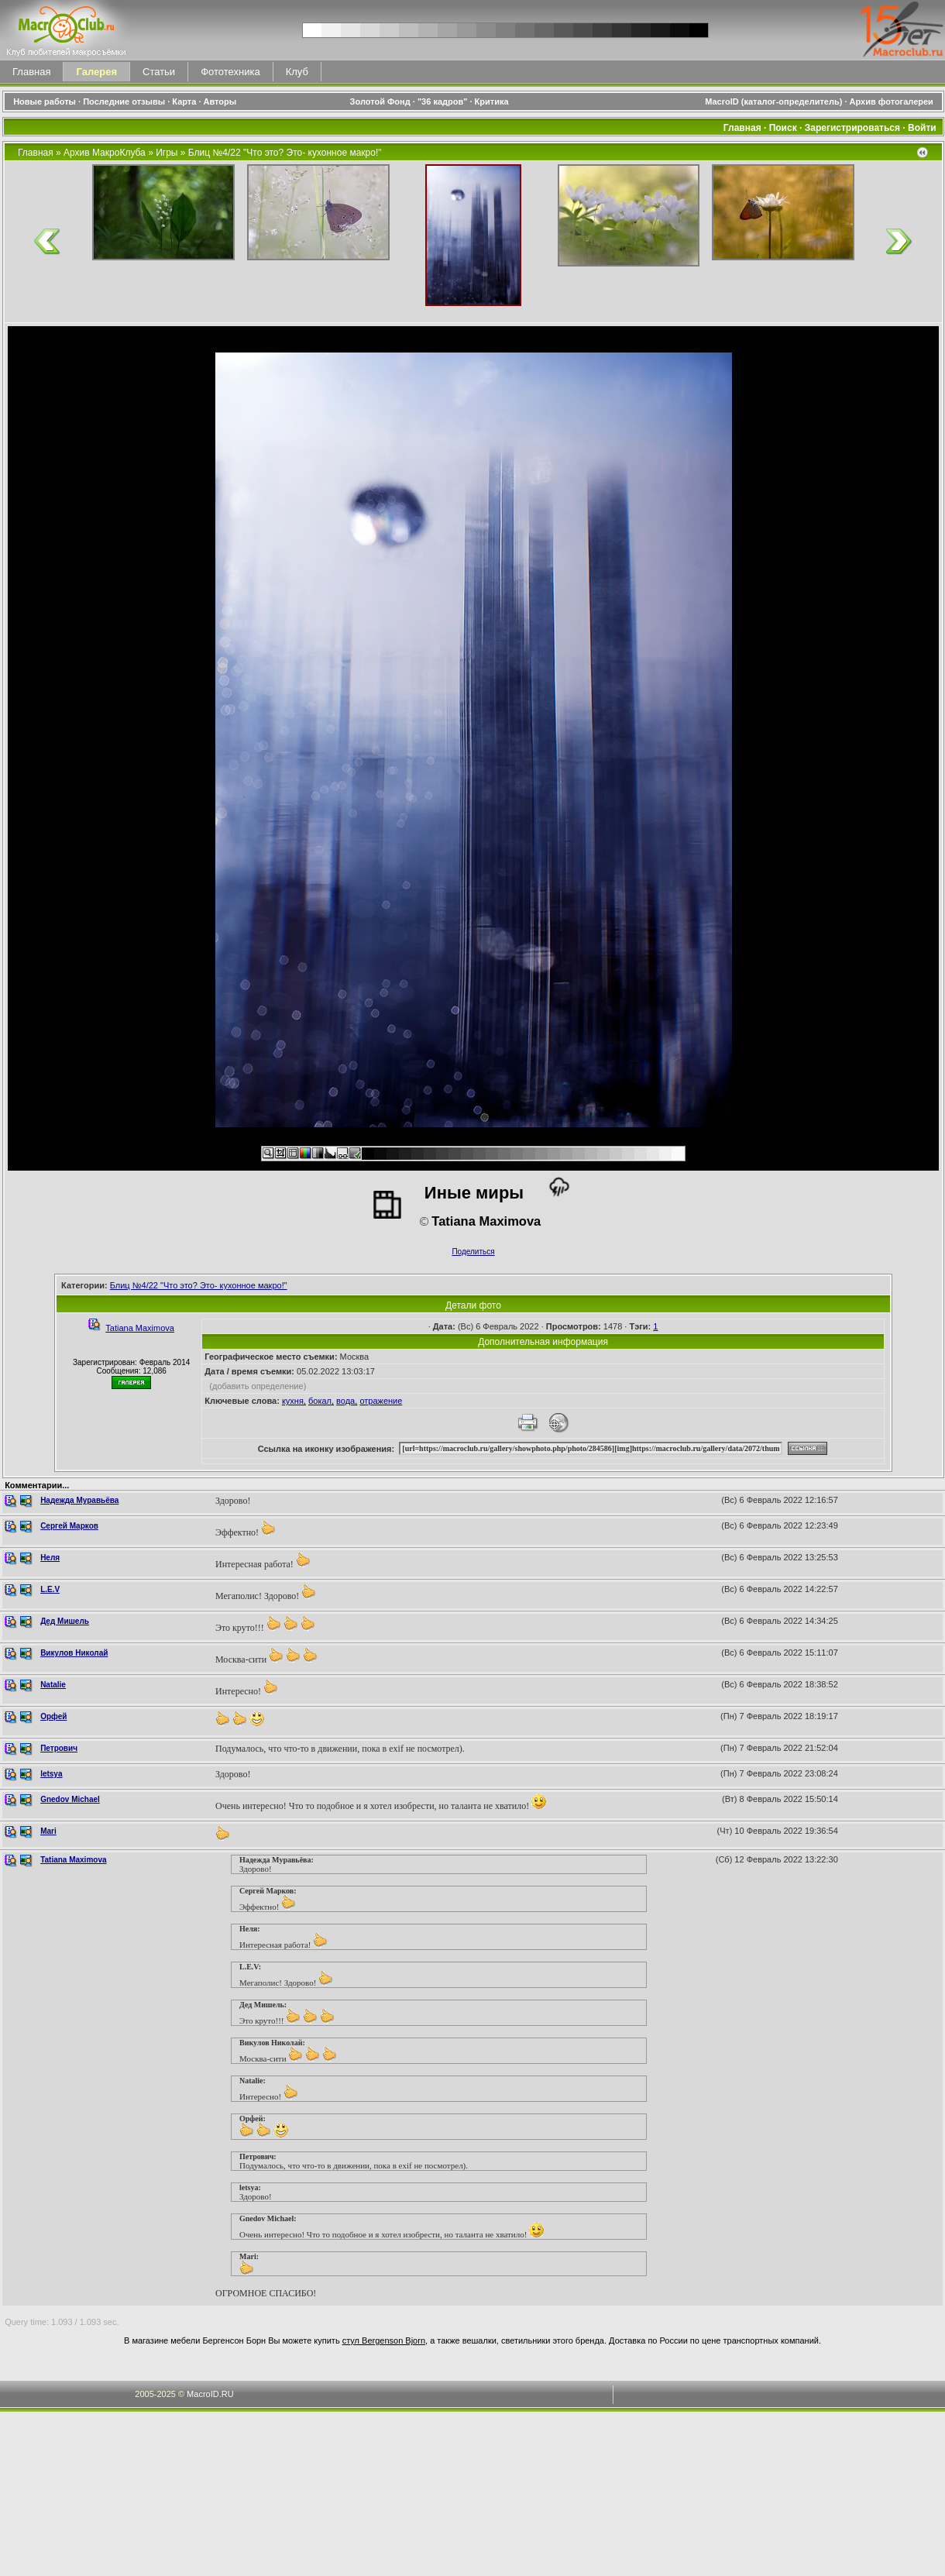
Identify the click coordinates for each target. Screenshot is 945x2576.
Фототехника (230, 71)
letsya (51, 1773)
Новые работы (44, 101)
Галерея (96, 71)
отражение (380, 1400)
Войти (922, 127)
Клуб (297, 71)
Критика (492, 101)
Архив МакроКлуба (105, 152)
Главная (31, 71)
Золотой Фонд (380, 101)
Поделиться (473, 1251)
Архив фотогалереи (893, 101)
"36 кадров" (443, 101)
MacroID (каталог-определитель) (773, 101)
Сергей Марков (69, 1526)
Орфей (53, 1716)
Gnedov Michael (70, 1799)
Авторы (220, 101)
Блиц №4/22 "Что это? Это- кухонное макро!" (285, 152)
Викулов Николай (74, 1653)
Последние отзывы (124, 101)
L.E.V (50, 1589)
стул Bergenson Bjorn (383, 2340)
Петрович (58, 1748)
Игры (166, 152)
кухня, (294, 1400)
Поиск (783, 127)
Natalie (53, 1684)
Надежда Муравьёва (79, 1500)
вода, (346, 1400)
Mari (48, 1831)
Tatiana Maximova (139, 1328)
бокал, (321, 1400)
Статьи (159, 71)
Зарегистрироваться (852, 127)
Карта (184, 101)
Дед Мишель (64, 1621)
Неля (50, 1557)
